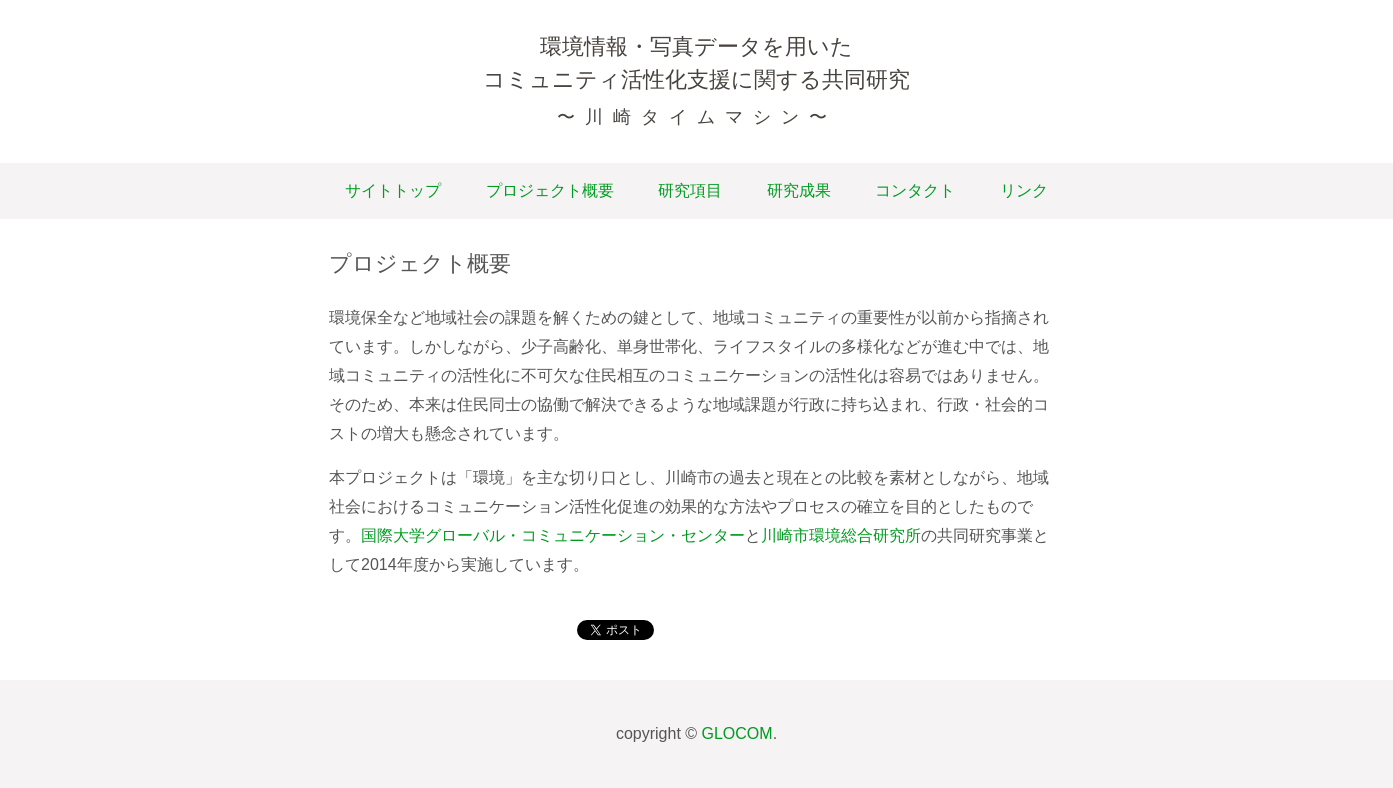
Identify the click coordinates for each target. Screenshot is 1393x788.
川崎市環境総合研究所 (841, 535)
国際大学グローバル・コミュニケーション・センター (553, 535)
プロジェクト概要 (550, 190)
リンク (1024, 190)
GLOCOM (737, 733)
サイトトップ (393, 190)
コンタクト (915, 190)
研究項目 (690, 190)
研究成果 (799, 190)
